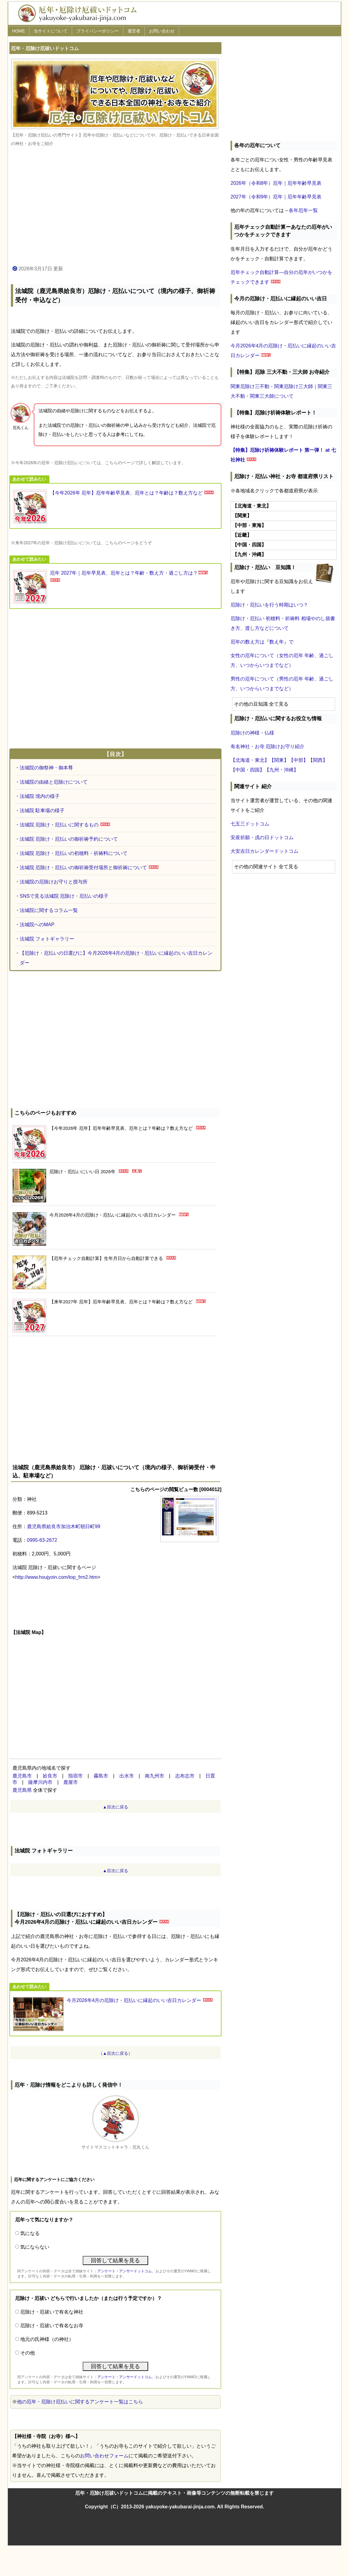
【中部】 (298, 760)
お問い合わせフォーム (104, 2455)
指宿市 (75, 1775)
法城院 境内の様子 (40, 796)
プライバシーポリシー (97, 31)
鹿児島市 (22, 1775)
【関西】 (317, 760)
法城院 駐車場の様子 (42, 810)
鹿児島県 (22, 1790)
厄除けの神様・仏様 (252, 732)
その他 (27, 2352)
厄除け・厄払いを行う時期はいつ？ (269, 604)
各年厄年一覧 (303, 210)
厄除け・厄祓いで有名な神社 (51, 2311)
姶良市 (50, 1775)
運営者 (134, 31)
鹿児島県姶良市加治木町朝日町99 (63, 1526)
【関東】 (279, 760)
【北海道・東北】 (250, 760)
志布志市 (184, 1775)
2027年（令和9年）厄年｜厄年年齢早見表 (276, 196)
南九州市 (154, 1775)
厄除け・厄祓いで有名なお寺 (51, 2325)
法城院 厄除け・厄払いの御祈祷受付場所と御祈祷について (83, 867)
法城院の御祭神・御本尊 (46, 767)
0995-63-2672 (42, 1540)
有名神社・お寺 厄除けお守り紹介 (267, 746)
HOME (18, 31)
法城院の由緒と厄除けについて (54, 782)
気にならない (34, 2247)
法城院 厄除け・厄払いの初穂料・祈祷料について (74, 853)
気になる (30, 2233)
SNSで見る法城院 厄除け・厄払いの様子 (64, 896)
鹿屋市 (70, 1782)
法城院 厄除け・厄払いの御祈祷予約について (69, 839)
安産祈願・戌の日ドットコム (262, 837)
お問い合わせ (161, 31)
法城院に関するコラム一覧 (49, 910)
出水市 (126, 1775)
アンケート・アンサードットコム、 (126, 2271)
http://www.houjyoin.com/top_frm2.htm (56, 1577)
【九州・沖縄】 (281, 769)
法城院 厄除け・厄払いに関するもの (59, 824)
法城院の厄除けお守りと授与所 (54, 881)
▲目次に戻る (115, 1807)
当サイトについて (51, 31)
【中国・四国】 (247, 769)
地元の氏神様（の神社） (47, 2339)
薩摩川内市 (40, 1782)
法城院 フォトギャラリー (47, 938)
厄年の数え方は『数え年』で (262, 641)
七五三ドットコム (250, 823)
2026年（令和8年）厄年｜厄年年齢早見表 (276, 183)
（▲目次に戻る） (115, 2053)
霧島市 (101, 1775)
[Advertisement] (115, 206)
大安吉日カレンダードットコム (264, 851)
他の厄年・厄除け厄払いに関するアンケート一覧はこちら (80, 2401)
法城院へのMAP (37, 924)
